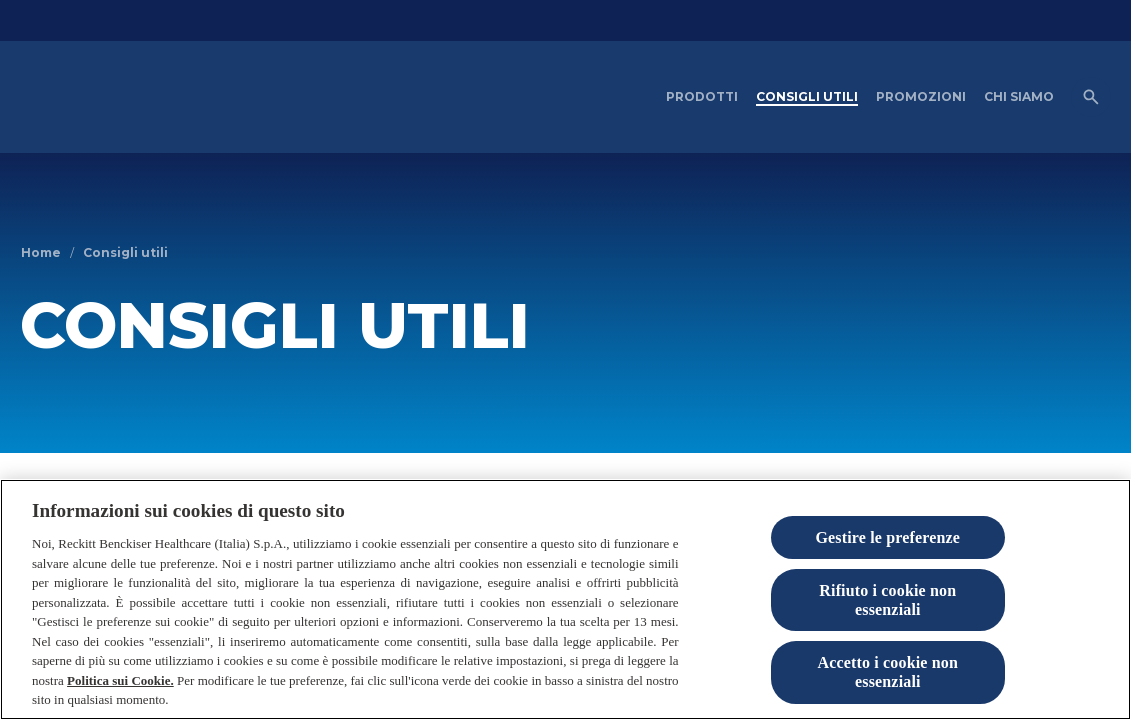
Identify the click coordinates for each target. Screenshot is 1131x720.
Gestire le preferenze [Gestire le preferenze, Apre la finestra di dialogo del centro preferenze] (887, 559)
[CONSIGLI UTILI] (807, 97)
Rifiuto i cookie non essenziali (887, 623)
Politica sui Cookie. (120, 703)
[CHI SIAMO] (1019, 97)
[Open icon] (1091, 97)
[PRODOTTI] (702, 97)
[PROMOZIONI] (921, 97)
